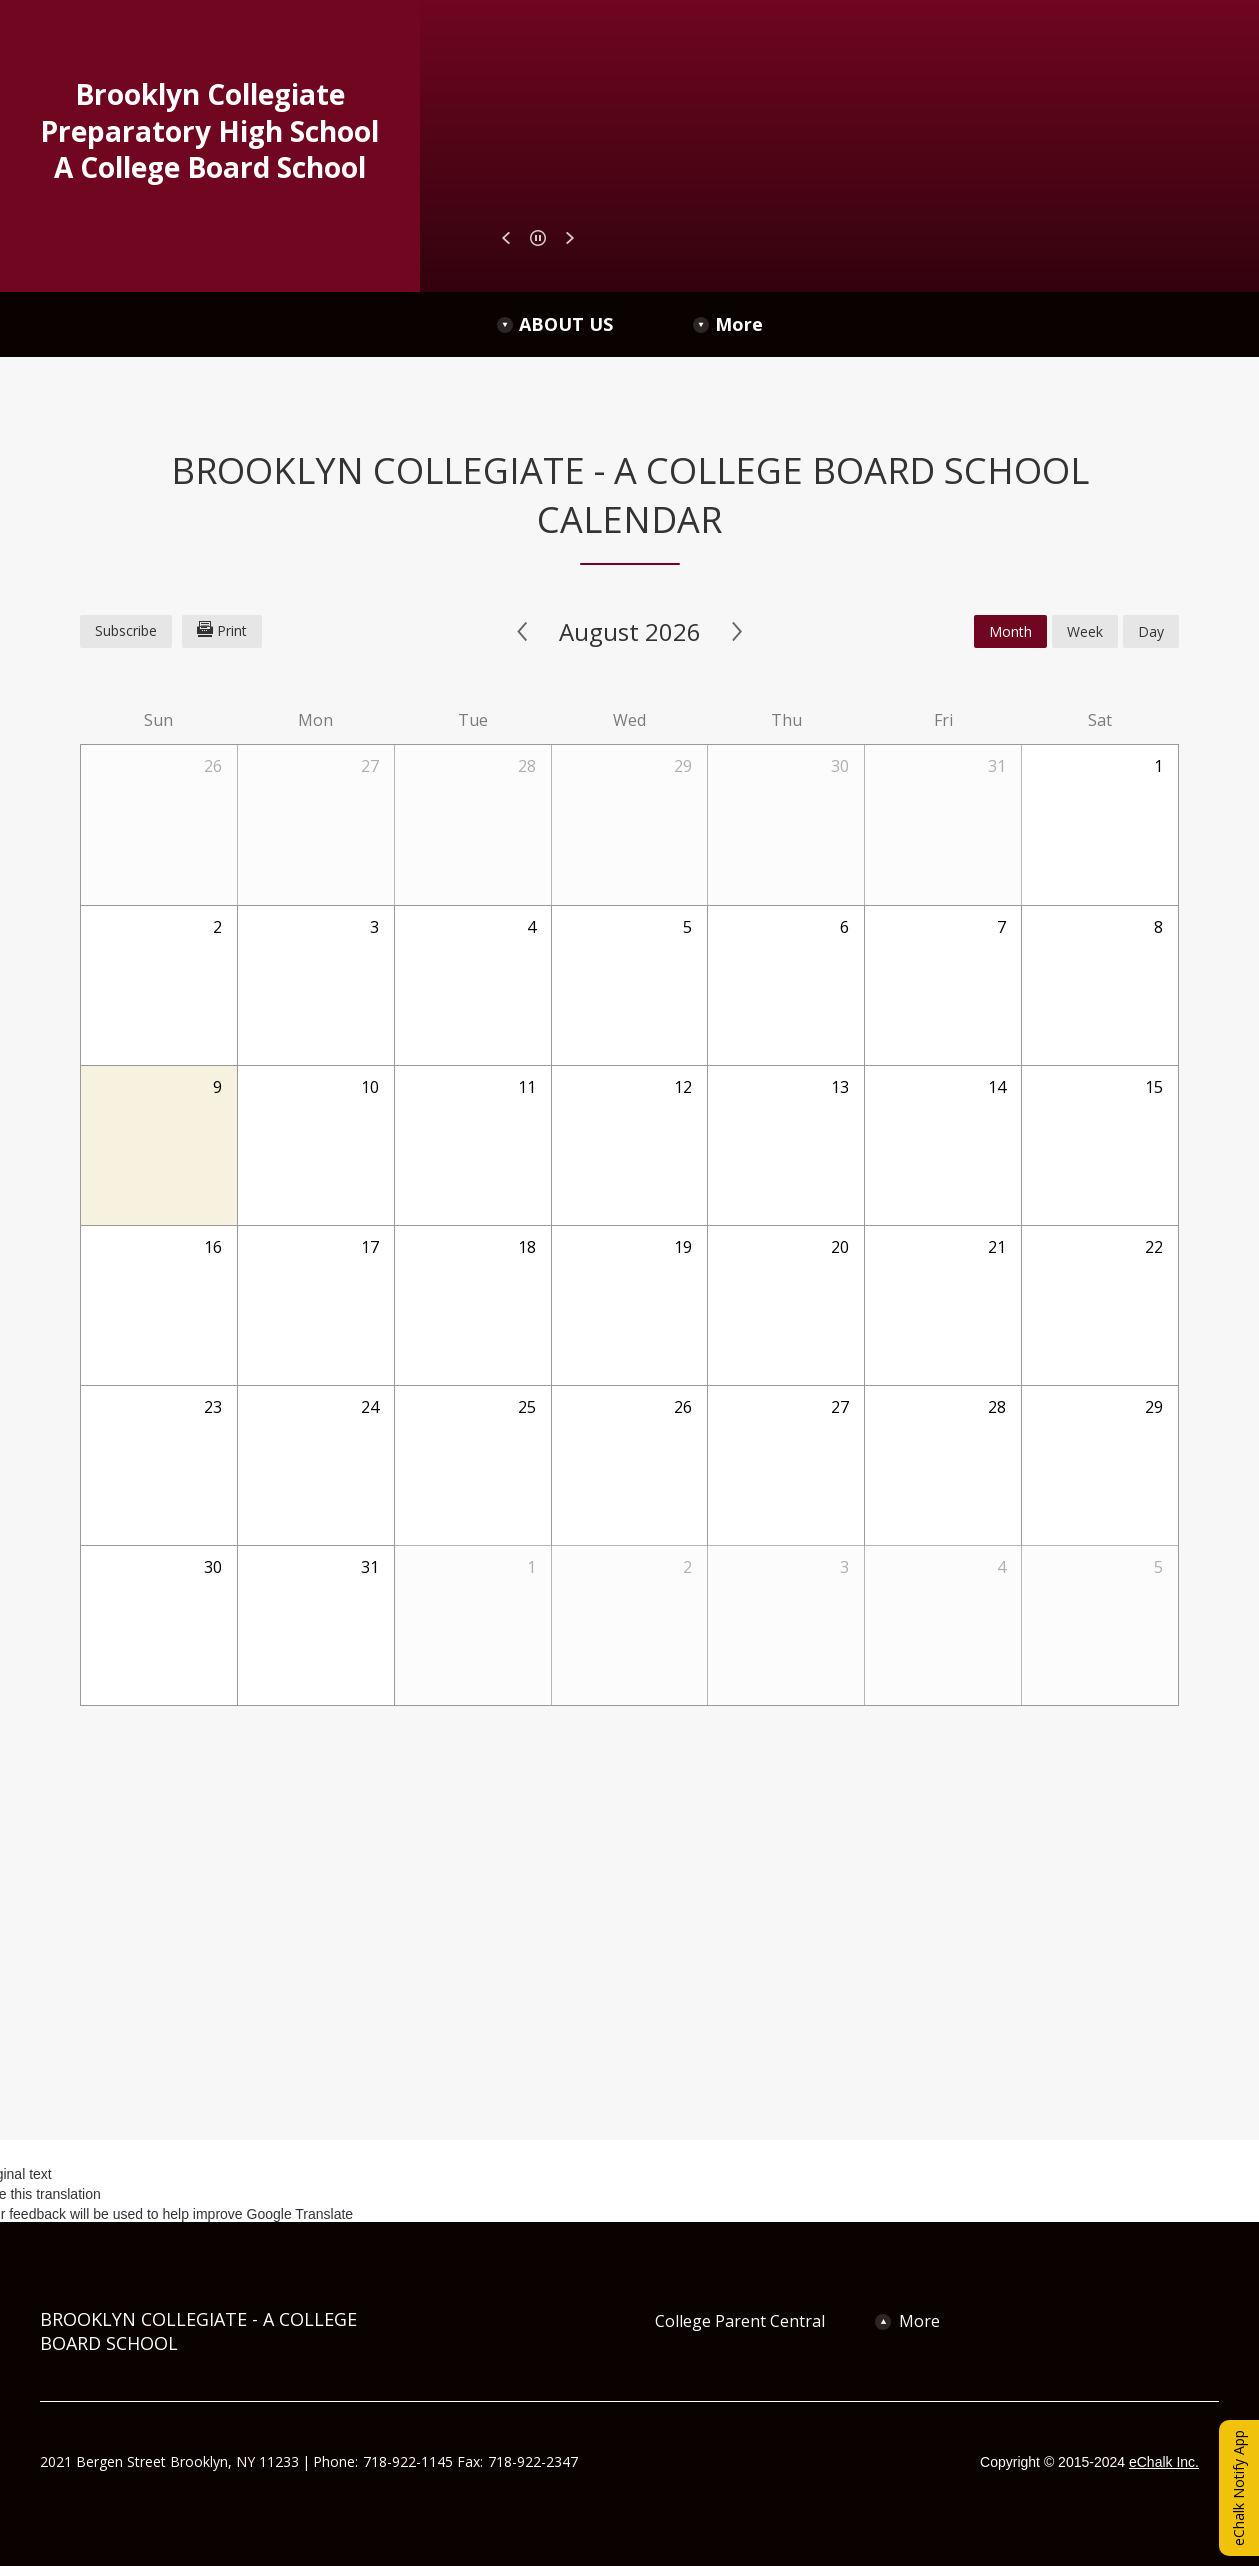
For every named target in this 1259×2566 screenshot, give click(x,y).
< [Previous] (522, 631)
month (1010, 631)
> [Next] (737, 631)
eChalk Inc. (1164, 2462)
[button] (506, 238)
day (1151, 631)
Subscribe (126, 630)
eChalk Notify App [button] (1238, 2488)
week (1085, 631)
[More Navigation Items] (1018, 324)
